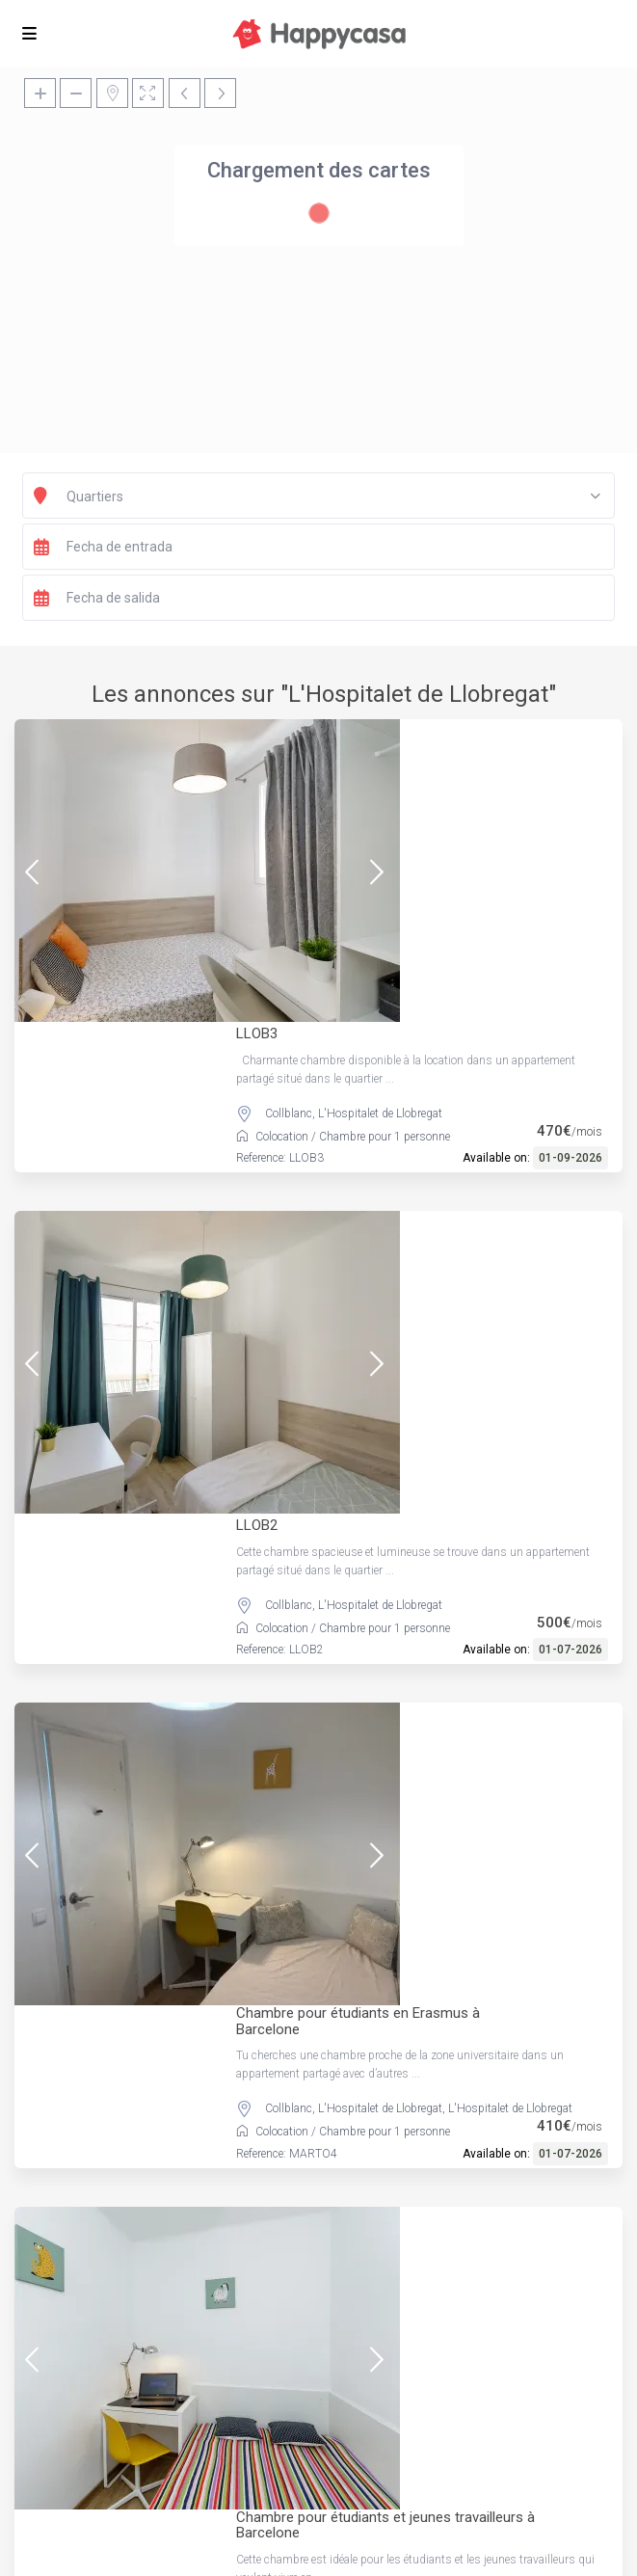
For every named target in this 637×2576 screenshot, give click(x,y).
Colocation (281, 863)
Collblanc (288, 839)
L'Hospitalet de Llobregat (380, 839)
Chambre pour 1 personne (384, 863)
